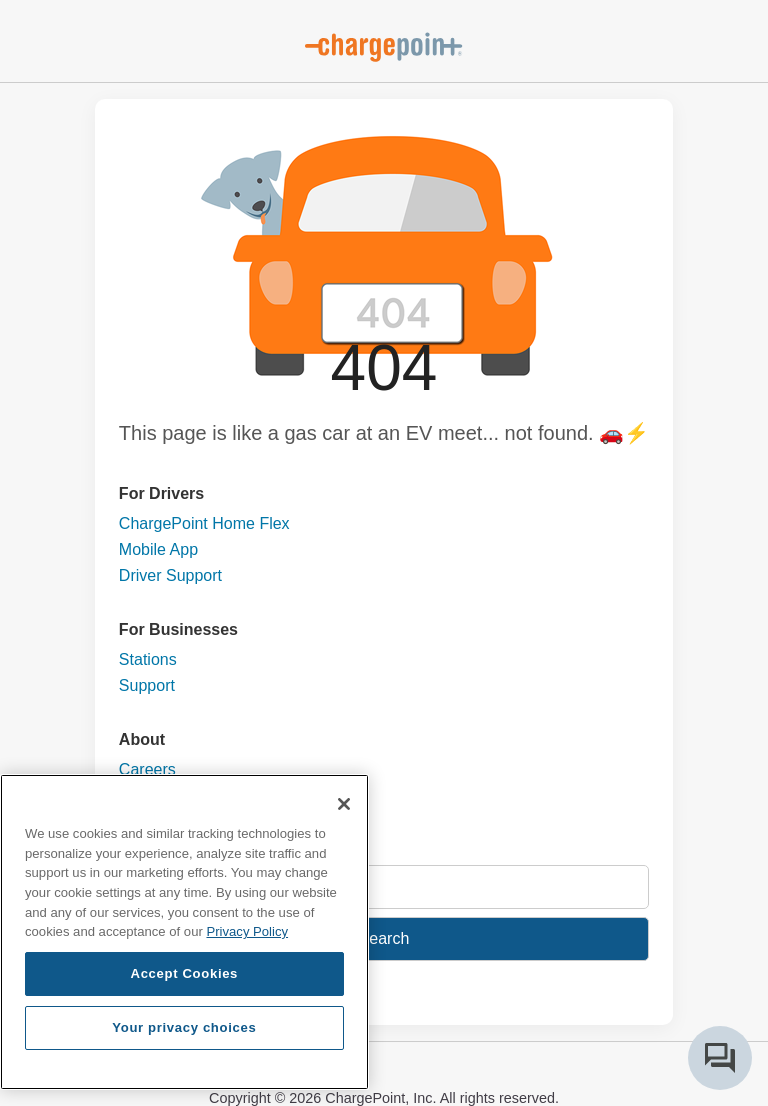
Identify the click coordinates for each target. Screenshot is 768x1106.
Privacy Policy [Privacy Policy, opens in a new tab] (247, 931)
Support (147, 685)
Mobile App (158, 549)
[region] (184, 932)
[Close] (344, 804)
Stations (148, 659)
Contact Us (158, 795)
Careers (147, 769)
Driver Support (170, 575)
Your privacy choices (184, 1027)
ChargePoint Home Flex (204, 523)
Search (384, 938)
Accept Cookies (185, 973)
